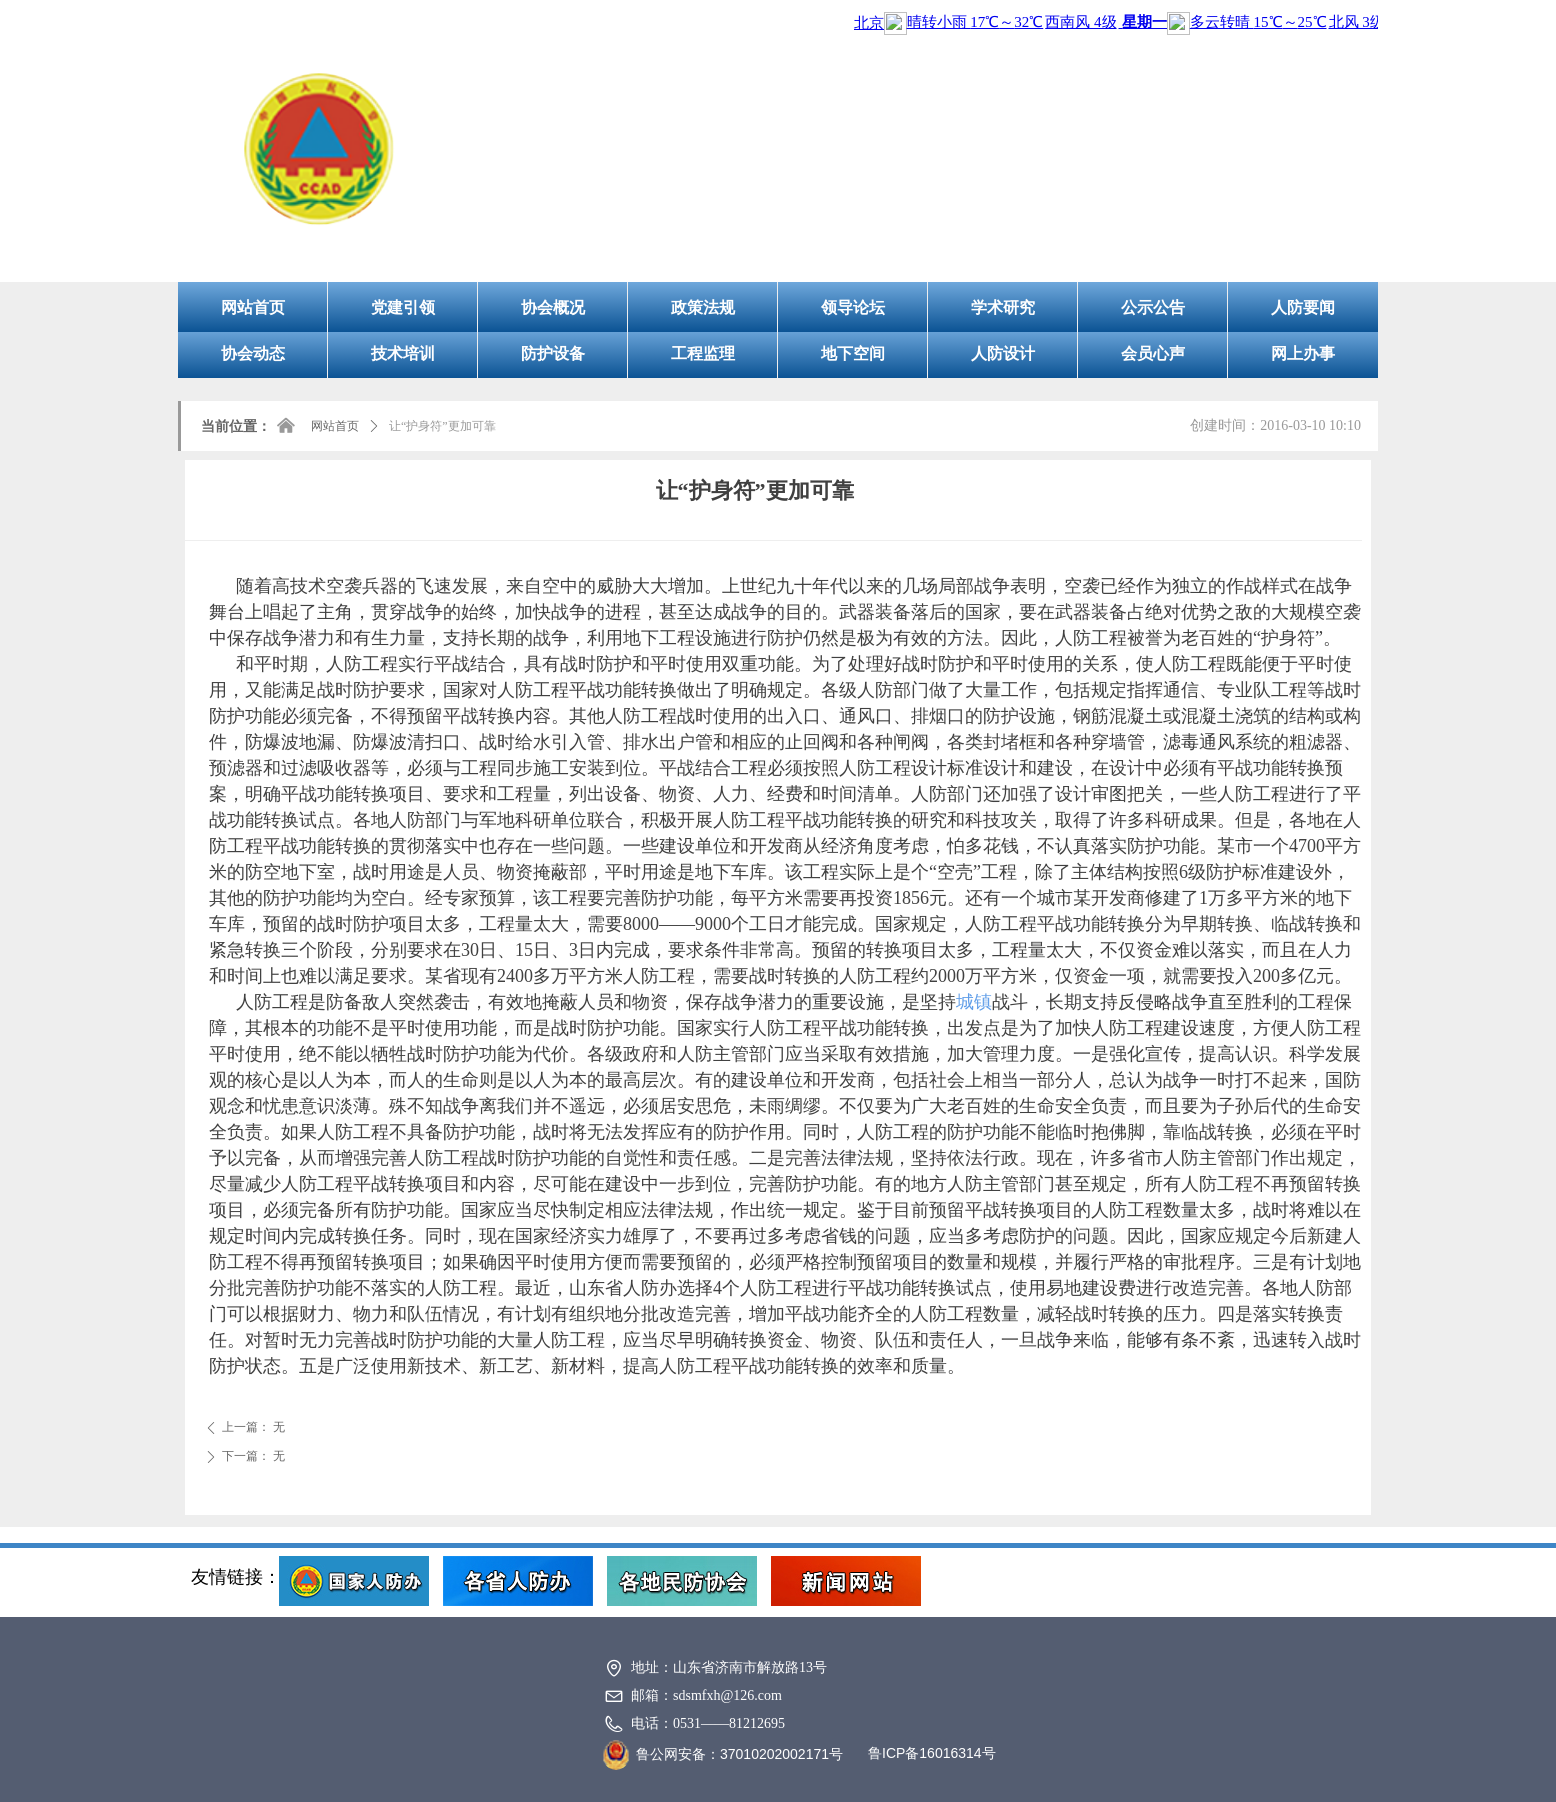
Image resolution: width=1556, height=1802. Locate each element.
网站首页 (335, 426)
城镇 (974, 1002)
